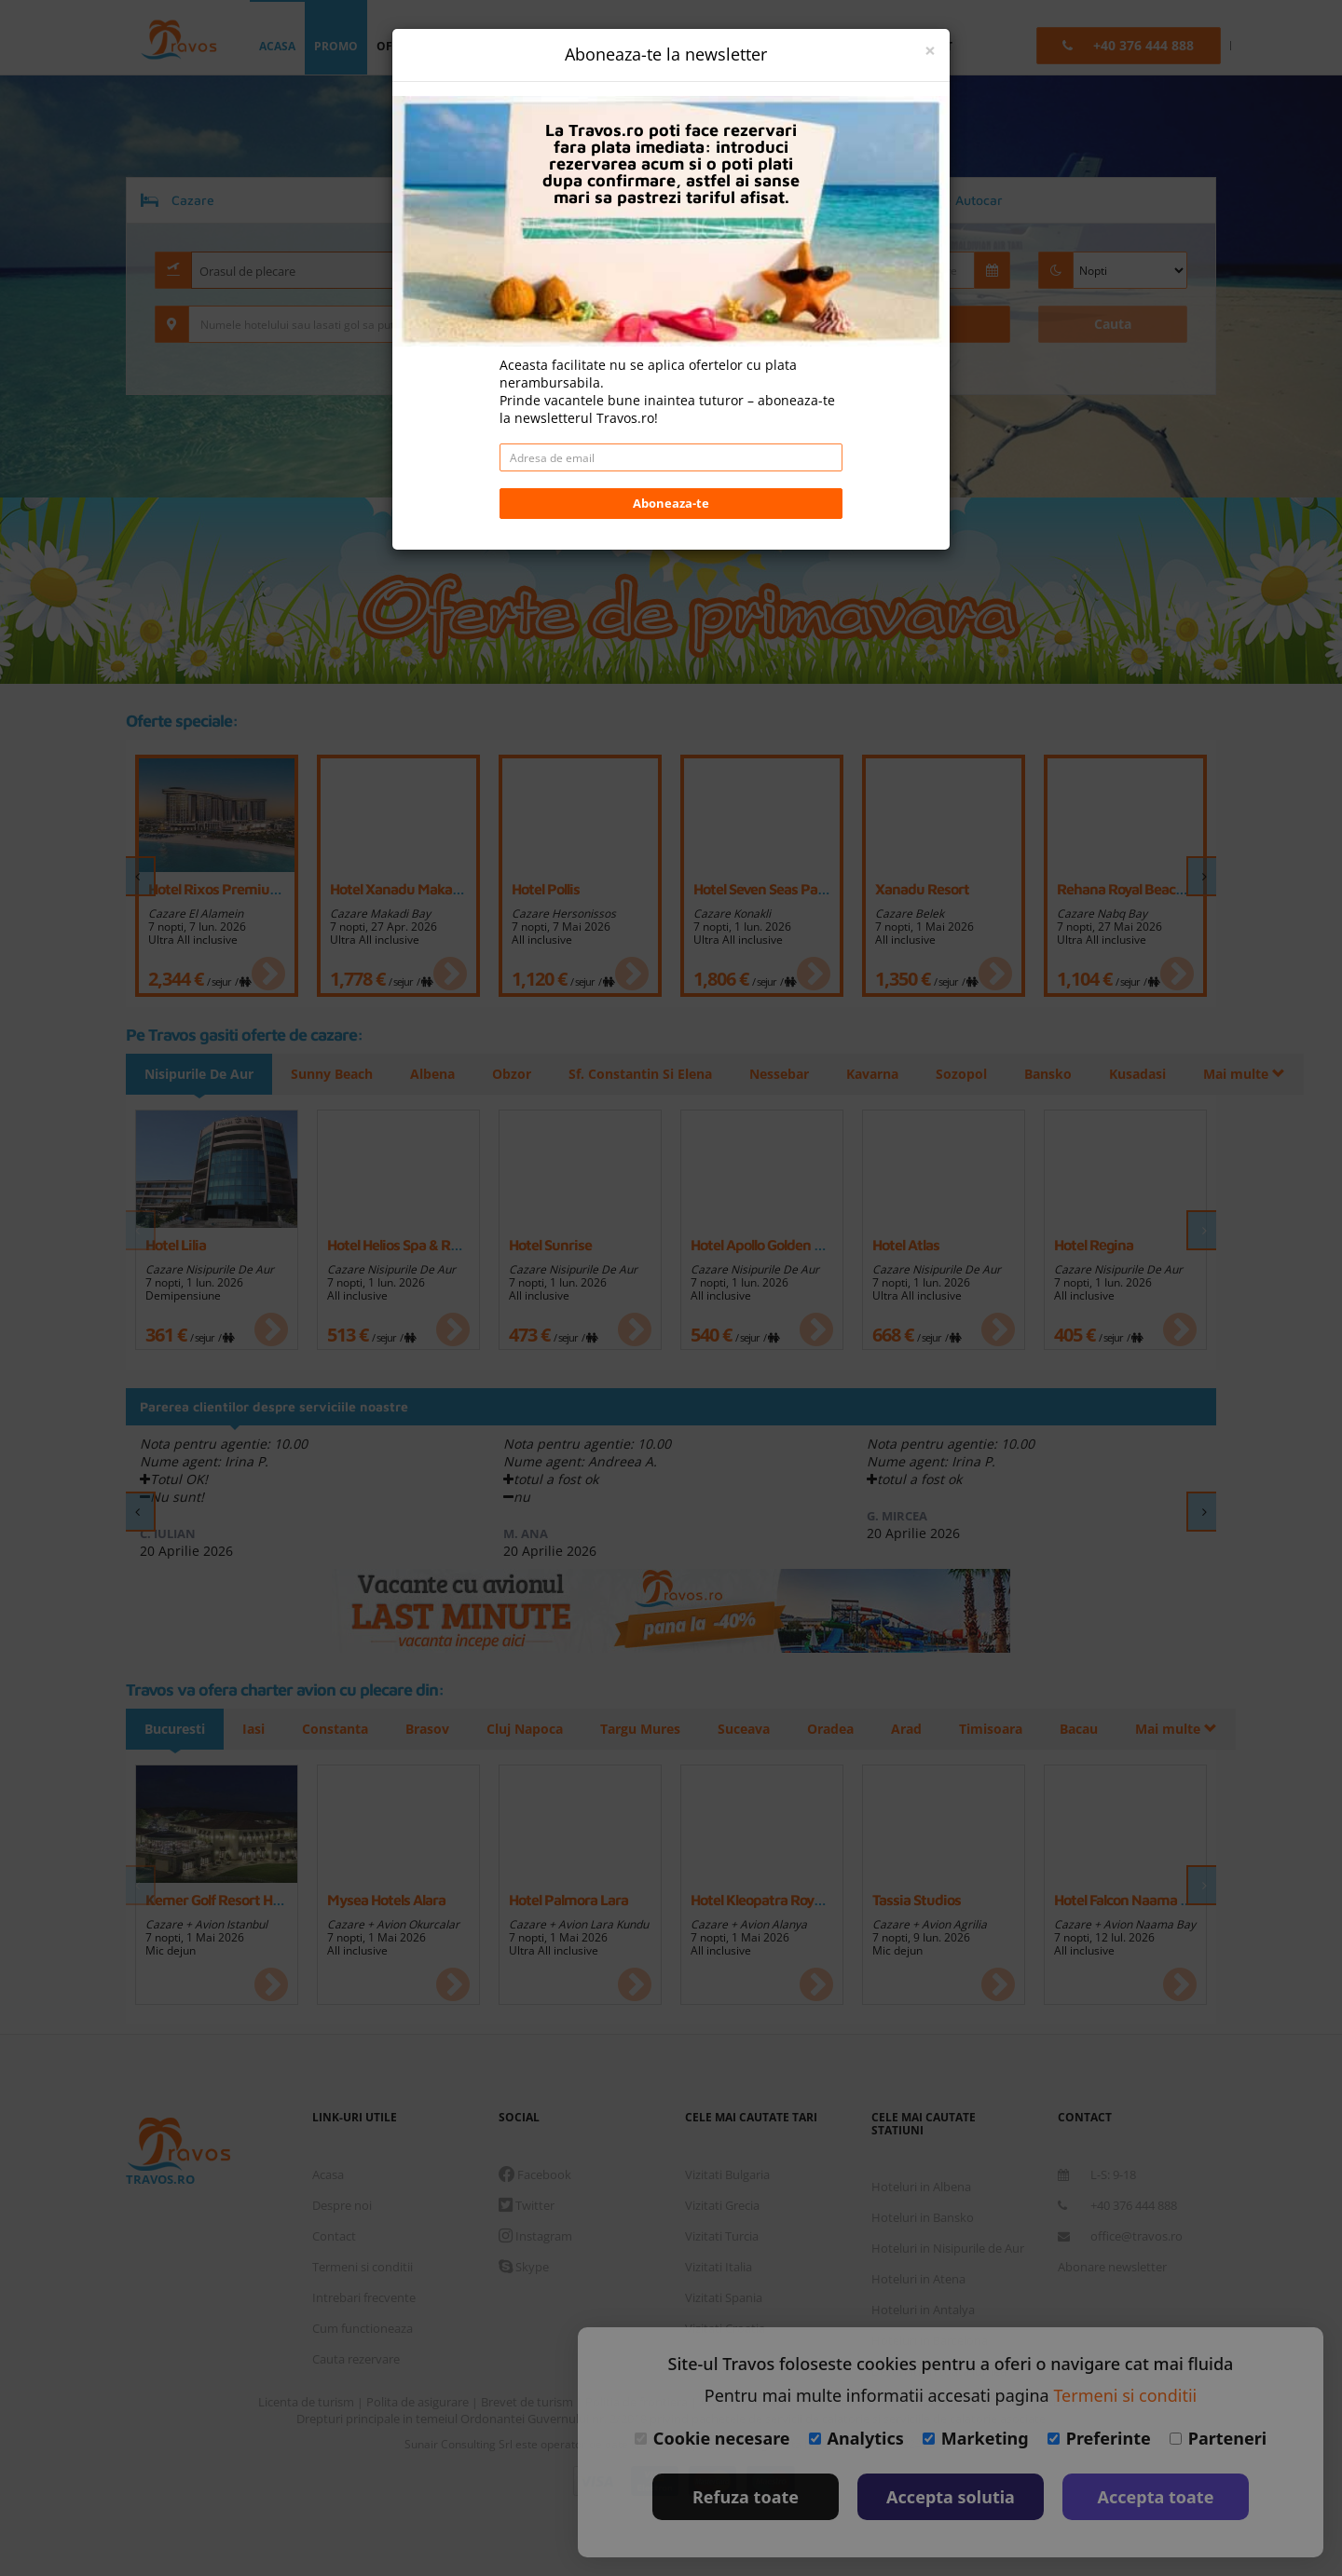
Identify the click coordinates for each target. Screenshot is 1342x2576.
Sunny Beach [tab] (335, 1074)
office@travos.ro (1120, 2236)
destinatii (565, 46)
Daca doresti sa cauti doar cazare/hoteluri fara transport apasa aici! (671, 368)
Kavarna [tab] (889, 1074)
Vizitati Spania (723, 2297)
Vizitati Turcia (722, 2236)
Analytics (856, 2438)
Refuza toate (745, 2497)
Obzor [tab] (520, 1074)
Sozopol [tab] (980, 1074)
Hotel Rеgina (1093, 1244)
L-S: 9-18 (1097, 2174)
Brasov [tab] (436, 1729)
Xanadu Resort (922, 888)
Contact (334, 2236)
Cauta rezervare (356, 2359)
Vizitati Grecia (722, 2205)
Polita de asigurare (419, 2401)
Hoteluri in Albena (921, 2186)
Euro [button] (712, 46)
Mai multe (1088, 1074)
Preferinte (1099, 2438)
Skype (524, 2266)
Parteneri (1218, 2438)
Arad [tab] (928, 1729)
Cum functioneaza (362, 2328)
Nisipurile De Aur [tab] (198, 1074)
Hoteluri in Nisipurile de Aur (947, 2248)
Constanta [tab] (341, 1729)
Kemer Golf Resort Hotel (220, 1899)
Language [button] (792, 46)
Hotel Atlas (905, 1244)
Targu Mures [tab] (654, 1729)
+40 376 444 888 (1117, 2205)
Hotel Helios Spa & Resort (405, 1244)
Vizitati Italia (718, 2266)
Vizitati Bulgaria (727, 2174)
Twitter (527, 2205)
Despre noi (342, 2205)
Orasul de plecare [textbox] (247, 271)
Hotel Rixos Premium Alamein (242, 888)
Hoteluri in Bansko (922, 2217)
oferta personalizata (446, 46)
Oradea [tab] (850, 1729)
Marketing (976, 2438)
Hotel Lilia (175, 1244)
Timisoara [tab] (1016, 1729)
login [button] (642, 46)
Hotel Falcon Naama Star (1130, 1899)
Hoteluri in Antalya (923, 2309)
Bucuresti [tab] (174, 1729)
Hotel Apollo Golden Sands (771, 1244)
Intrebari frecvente (364, 2297)
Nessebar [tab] (793, 1074)
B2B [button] (863, 46)
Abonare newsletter (1112, 2266)
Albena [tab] (438, 1074)
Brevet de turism (528, 2401)
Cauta (1112, 324)
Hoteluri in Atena (918, 2278)
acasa (277, 46)
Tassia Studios (916, 1899)
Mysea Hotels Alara (386, 1899)
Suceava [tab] (760, 1729)
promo (336, 46)
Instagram (535, 2236)
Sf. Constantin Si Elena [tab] (651, 1074)
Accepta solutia (950, 2497)
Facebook (535, 2174)
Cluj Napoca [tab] (536, 1729)
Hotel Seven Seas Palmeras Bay (790, 888)
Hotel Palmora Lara (568, 1899)
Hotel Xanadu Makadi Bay (410, 888)
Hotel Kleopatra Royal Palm (775, 1899)
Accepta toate (1156, 2497)
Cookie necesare (712, 2438)
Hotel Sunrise (550, 1244)
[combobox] (335, 270)
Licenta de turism (307, 2401)
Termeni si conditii (362, 2266)
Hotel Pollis (546, 888)
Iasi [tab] (256, 1729)
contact (925, 46)
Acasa (328, 2174)
